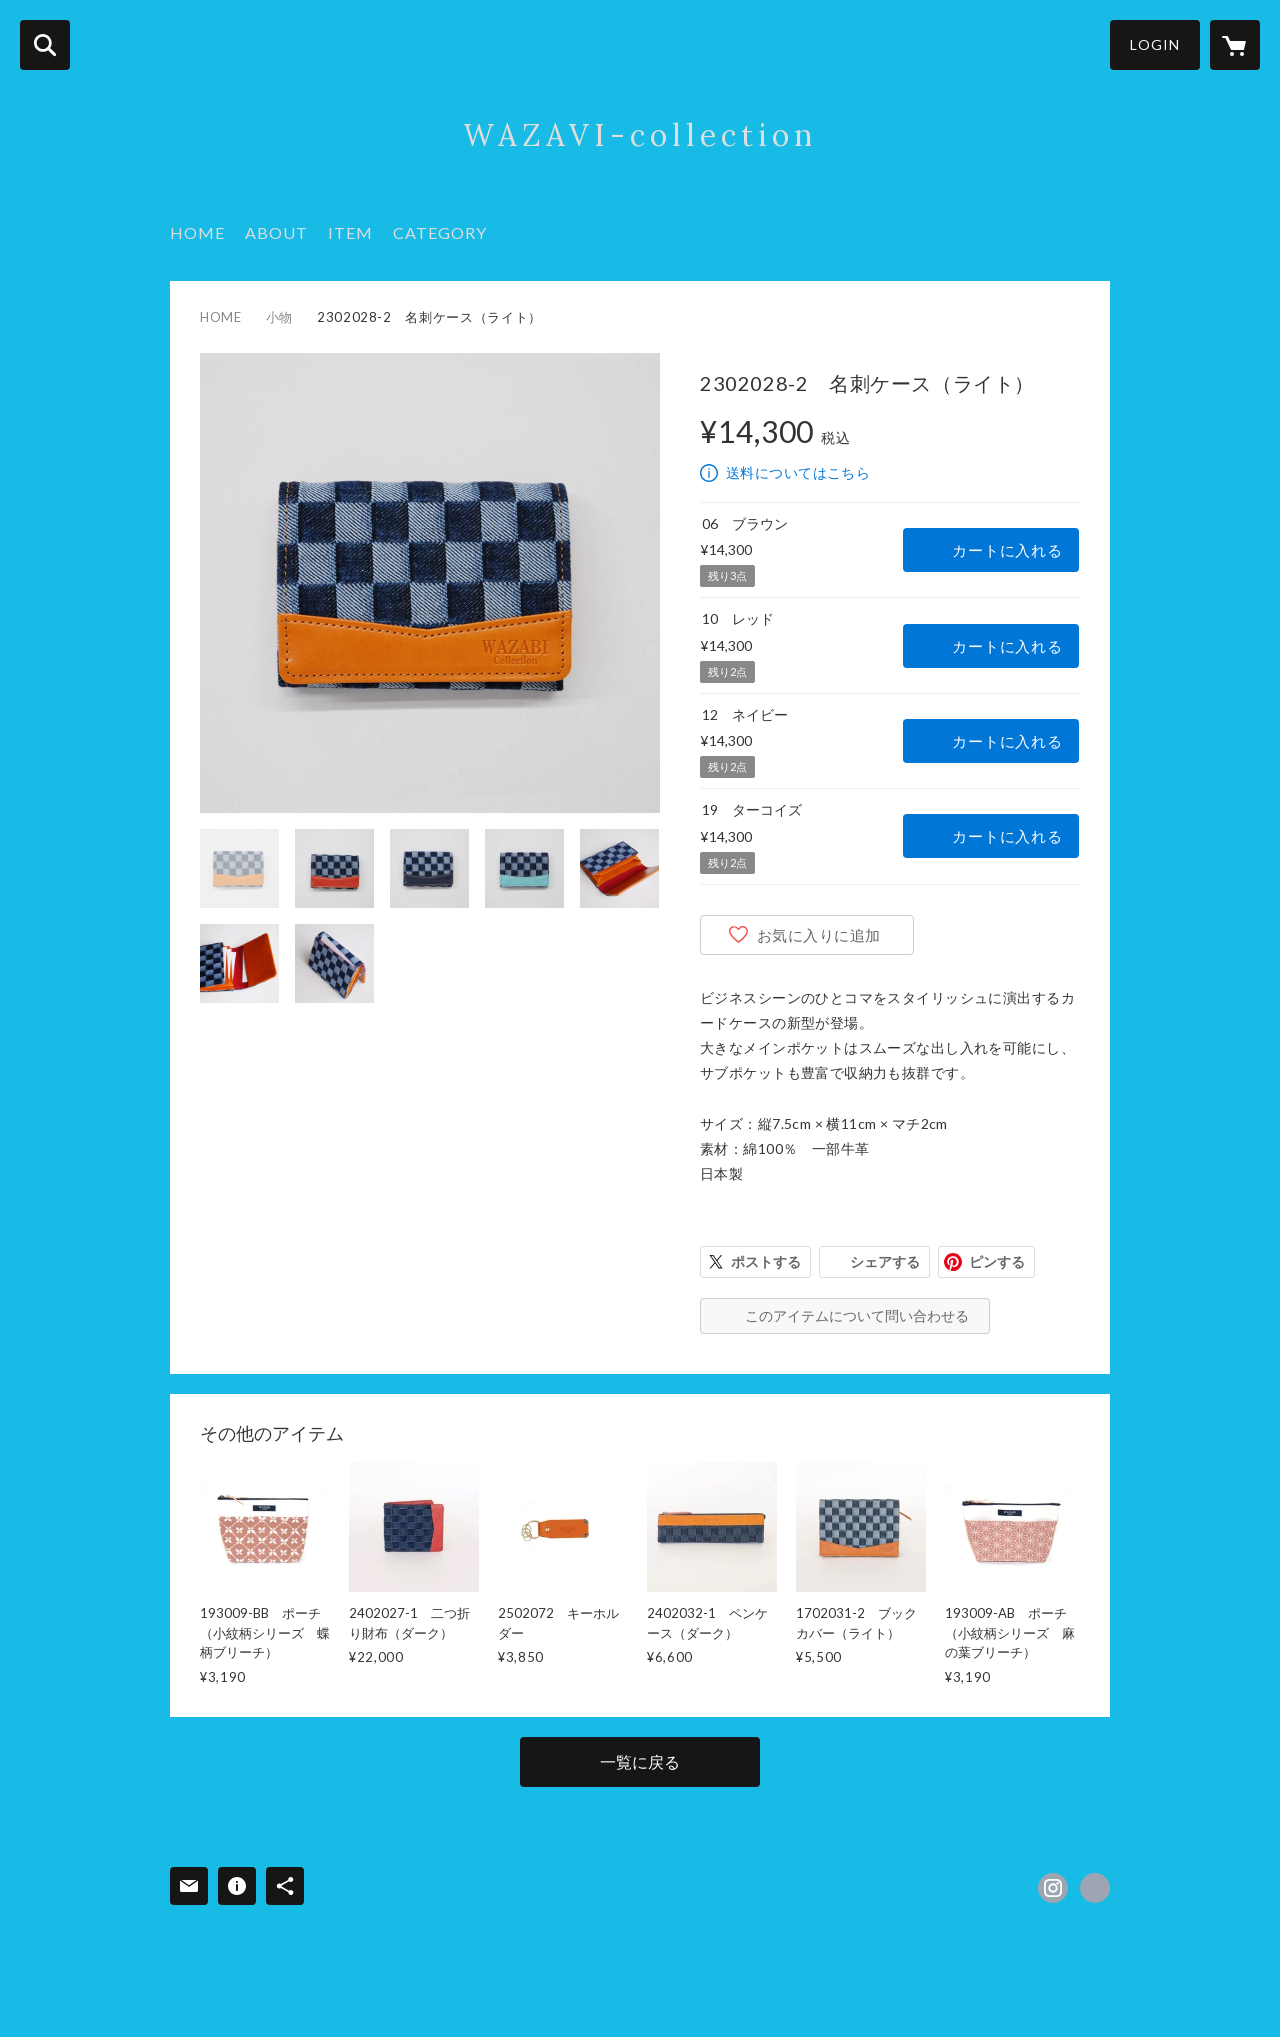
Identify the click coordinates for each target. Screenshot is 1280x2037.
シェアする (885, 1261)
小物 (279, 317)
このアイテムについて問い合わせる (857, 1315)
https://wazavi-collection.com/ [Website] (1095, 1888)
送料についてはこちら (798, 472)
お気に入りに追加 (819, 935)
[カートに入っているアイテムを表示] (1235, 45)
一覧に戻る (640, 1761)
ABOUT (276, 232)
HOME (197, 232)
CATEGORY (440, 232)
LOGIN (1155, 44)
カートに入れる (1007, 550)
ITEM (350, 232)
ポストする (766, 1261)
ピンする (997, 1261)
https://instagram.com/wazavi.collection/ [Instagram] (1053, 1888)
